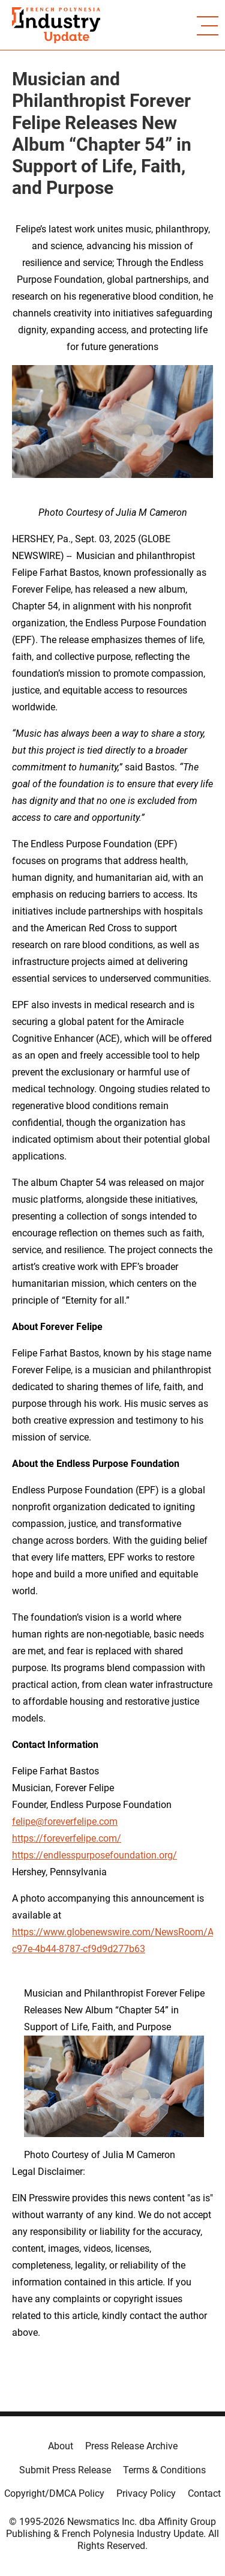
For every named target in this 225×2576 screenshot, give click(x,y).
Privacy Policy (146, 2493)
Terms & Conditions (164, 2470)
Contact (204, 2493)
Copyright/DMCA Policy (54, 2493)
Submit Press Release (65, 2470)
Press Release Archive (131, 2446)
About (60, 2446)
